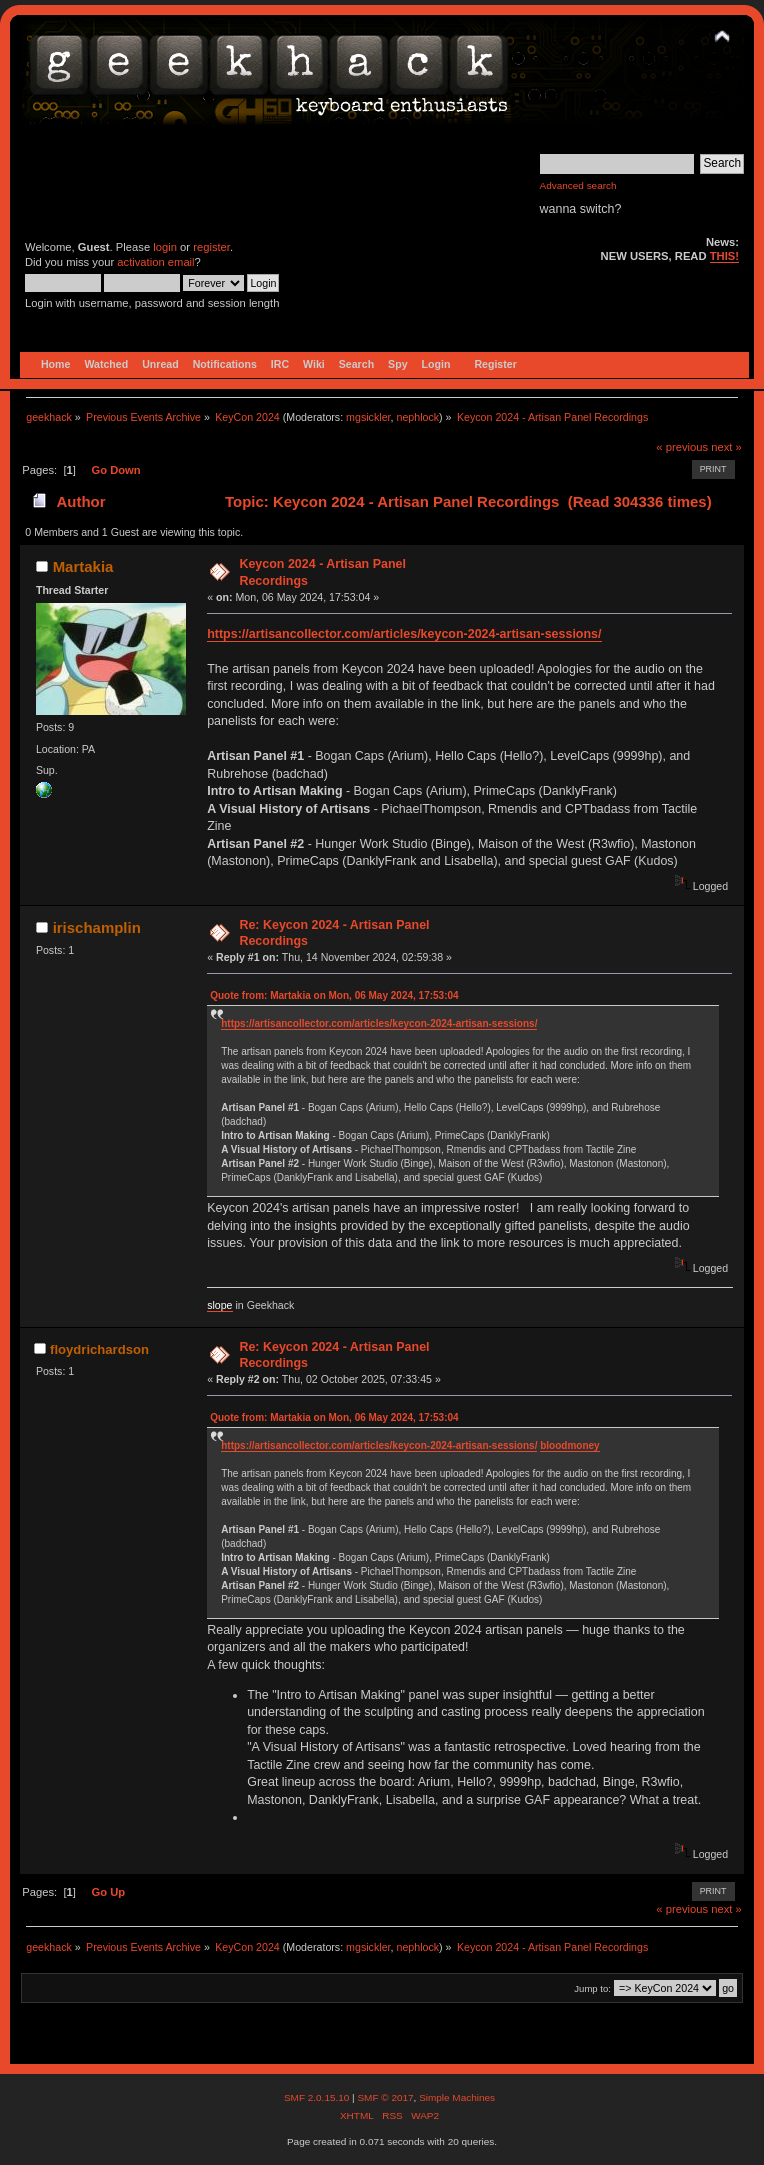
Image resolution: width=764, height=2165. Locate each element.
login (165, 247)
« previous (682, 447)
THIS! (724, 256)
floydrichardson (99, 1349)
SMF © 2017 (385, 2097)
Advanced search (578, 185)
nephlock (417, 417)
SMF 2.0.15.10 (318, 2097)
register (211, 247)
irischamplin (97, 927)
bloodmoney (569, 1445)
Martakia (83, 566)
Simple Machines (457, 2097)
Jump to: (592, 1988)
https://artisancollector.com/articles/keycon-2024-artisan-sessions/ (404, 634)
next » (726, 447)
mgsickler (368, 417)
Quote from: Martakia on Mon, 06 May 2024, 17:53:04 (334, 995)
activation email (155, 262)
